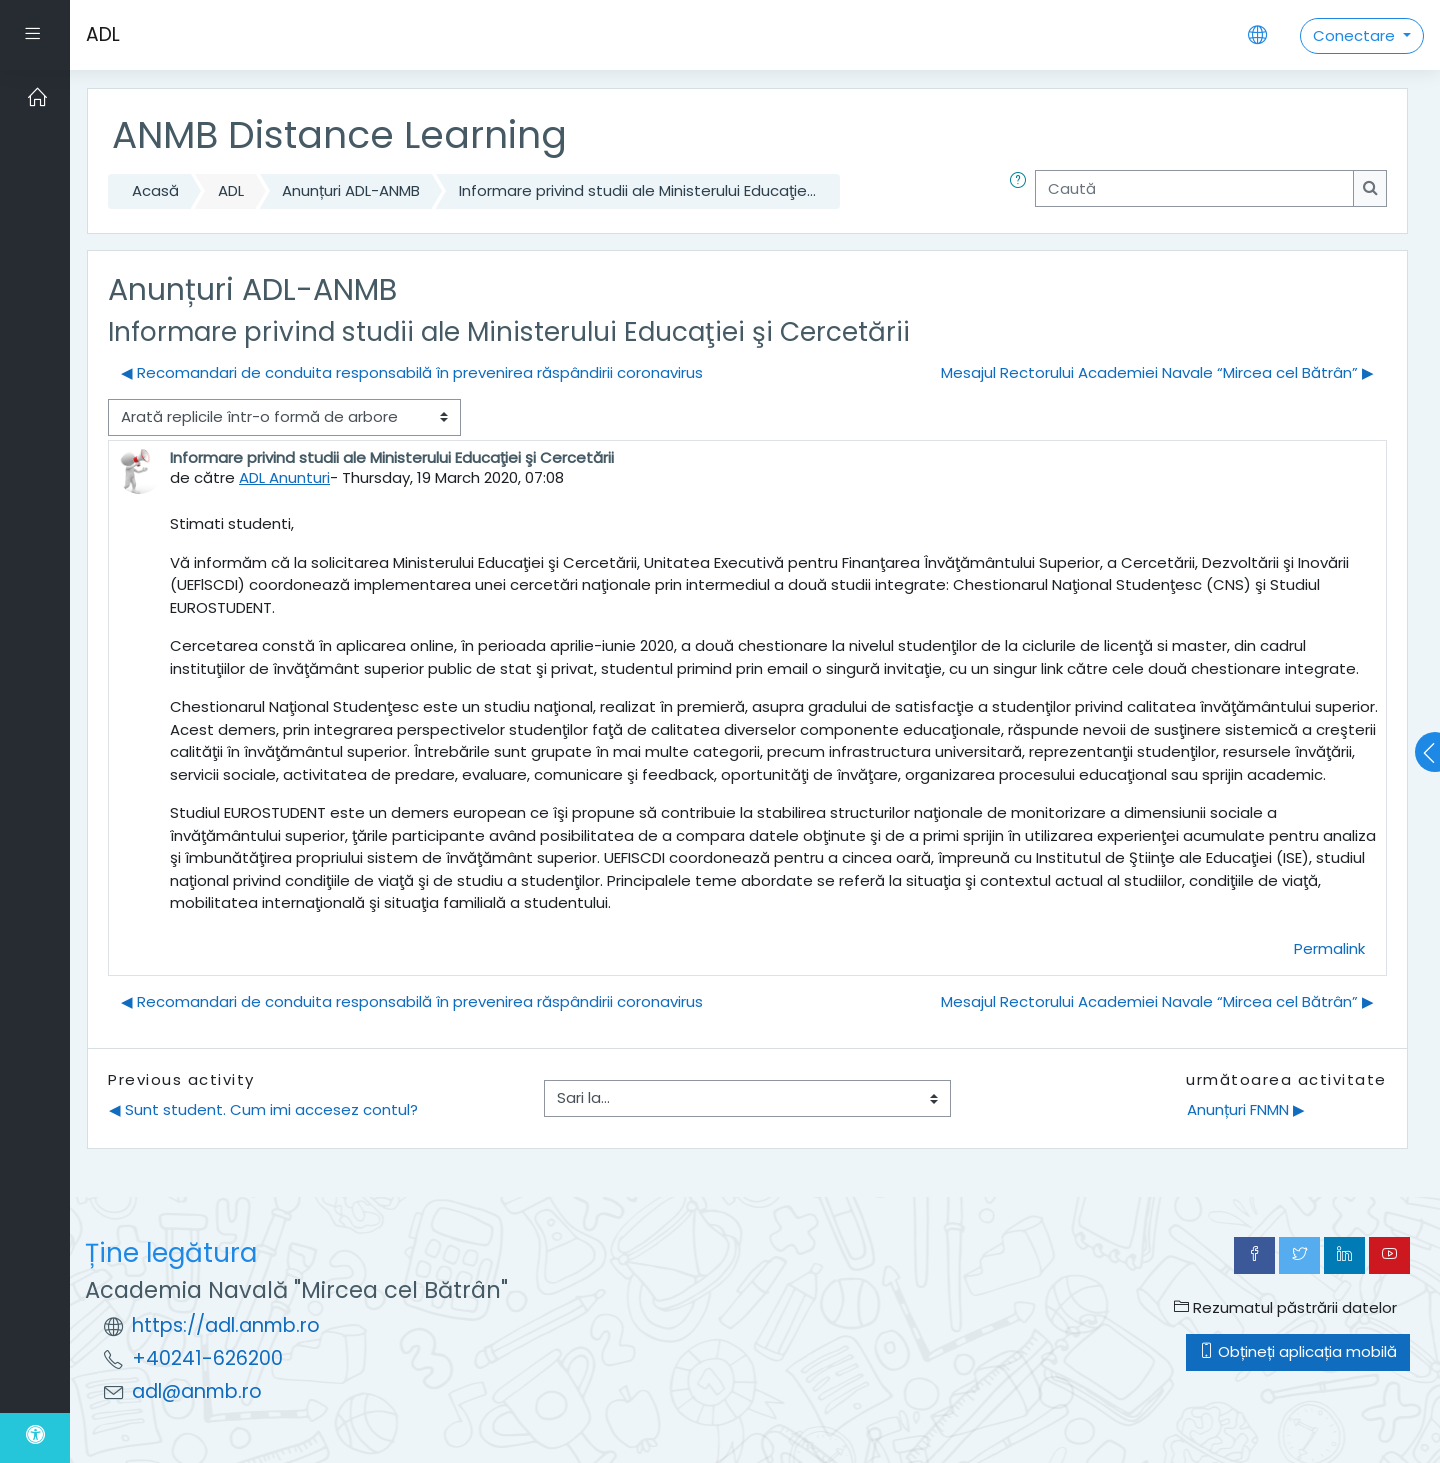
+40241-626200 (207, 1358)
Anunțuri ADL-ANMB (351, 190)
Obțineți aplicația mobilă (1298, 1351)
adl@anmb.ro (197, 1391)
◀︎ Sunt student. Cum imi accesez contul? (263, 1109)
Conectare (1356, 35)
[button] (1022, 191)
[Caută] (1194, 188)
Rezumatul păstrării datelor (1285, 1307)
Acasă (155, 190)
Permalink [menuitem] (1329, 948)
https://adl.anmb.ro (226, 1325)
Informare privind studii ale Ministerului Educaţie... (637, 190)
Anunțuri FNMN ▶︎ (1246, 1109)
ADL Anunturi (284, 477)
